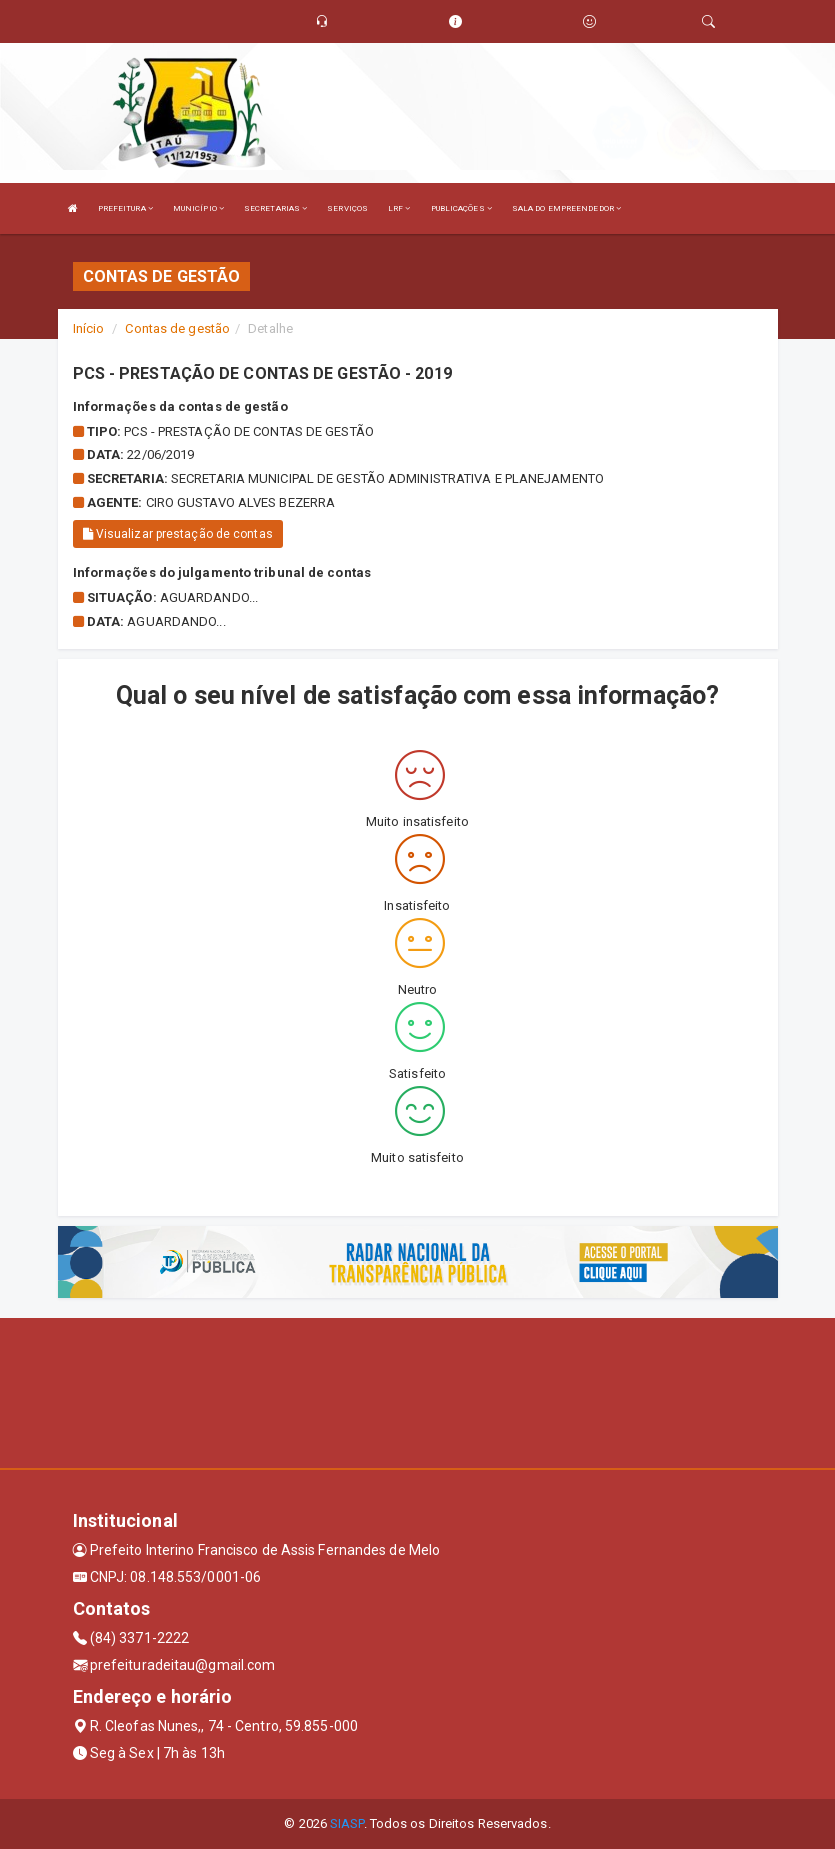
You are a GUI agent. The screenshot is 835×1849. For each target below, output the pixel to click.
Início (89, 328)
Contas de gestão (177, 328)
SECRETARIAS (275, 208)
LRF (399, 208)
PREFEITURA (125, 208)
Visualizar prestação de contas (178, 534)
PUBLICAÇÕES (461, 208)
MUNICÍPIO (198, 208)
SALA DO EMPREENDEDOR (566, 208)
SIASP (347, 1823)
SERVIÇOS (347, 208)
